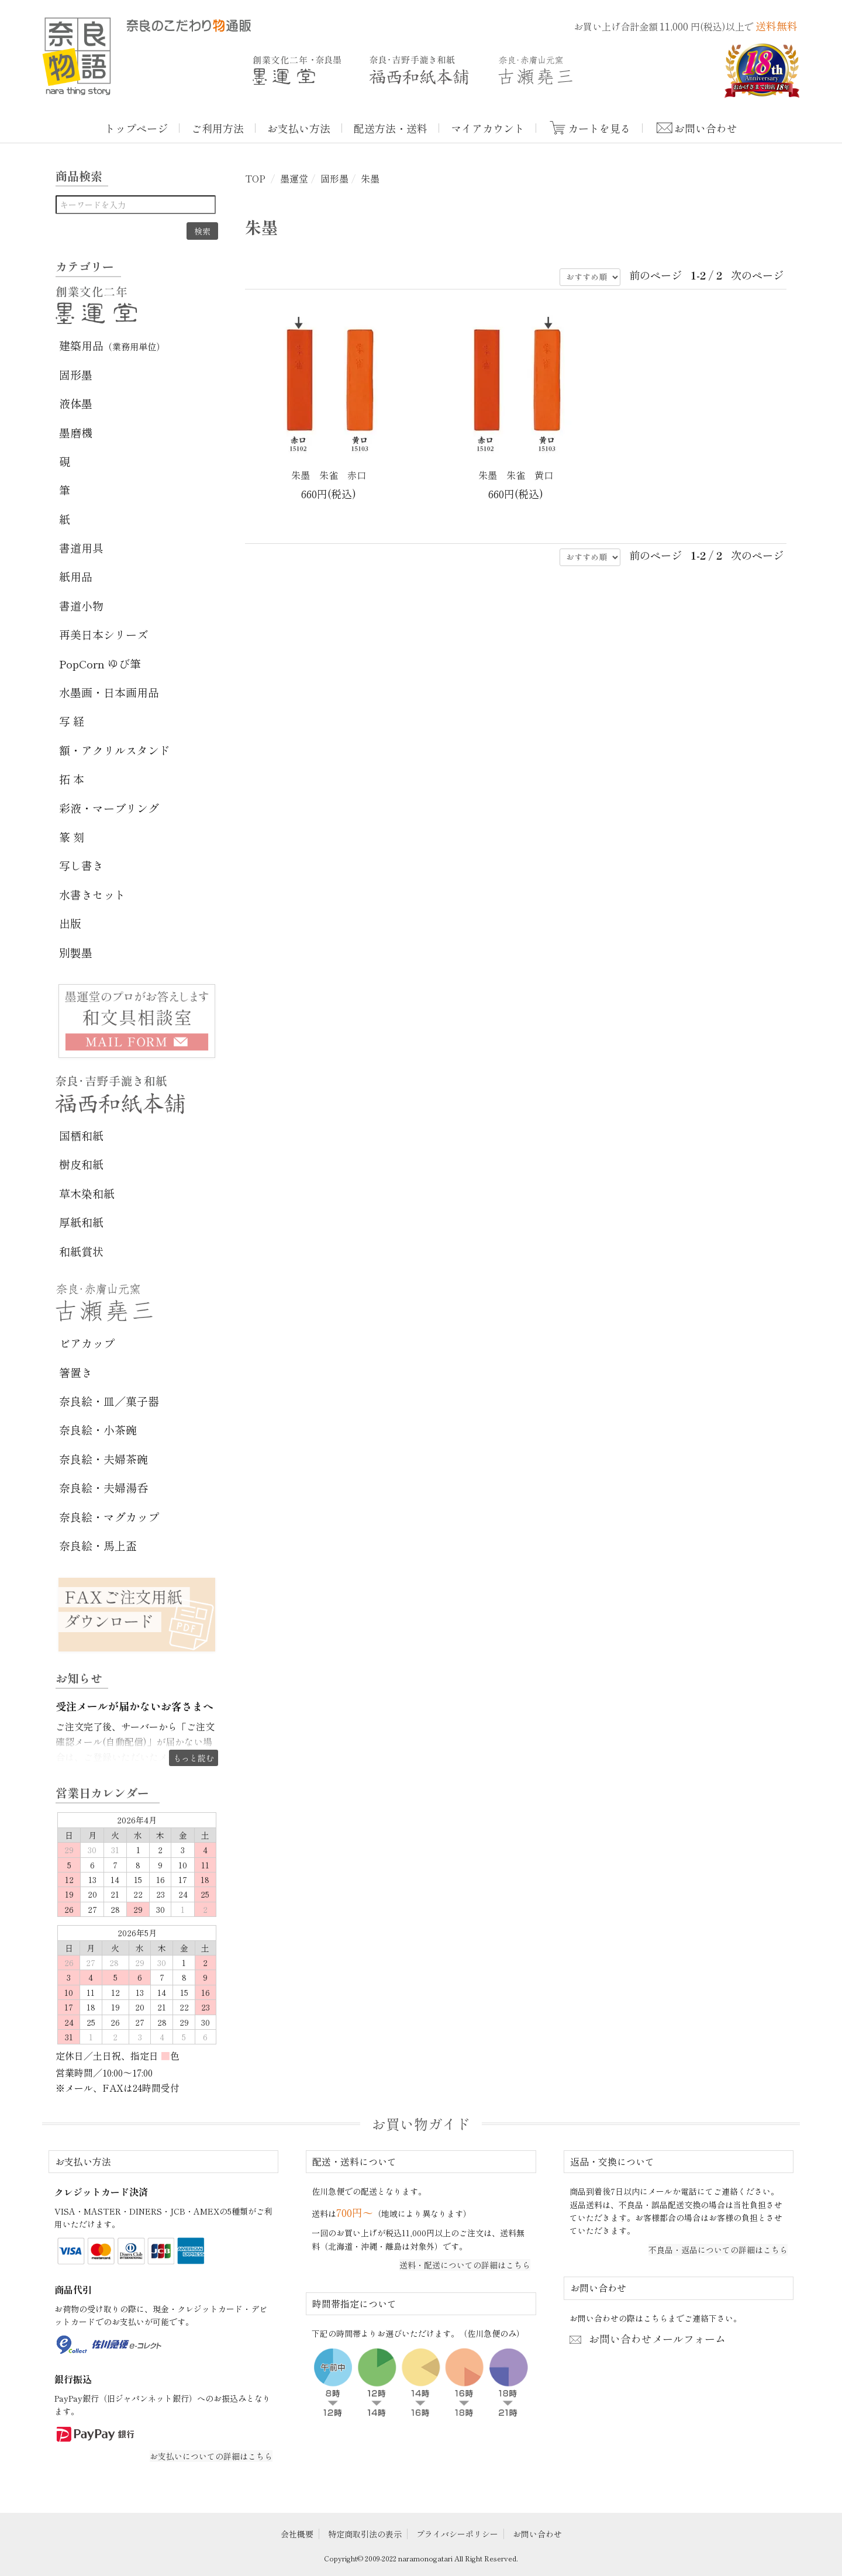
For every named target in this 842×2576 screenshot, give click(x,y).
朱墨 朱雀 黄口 (515, 475)
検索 (202, 231)
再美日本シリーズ (103, 634)
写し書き (81, 865)
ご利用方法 (217, 128)
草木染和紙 (87, 1193)
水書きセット (92, 894)
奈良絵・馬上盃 (98, 1545)
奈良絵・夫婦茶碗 (103, 1459)
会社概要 (297, 2534)
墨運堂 (294, 178)
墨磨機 (75, 432)
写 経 (71, 721)
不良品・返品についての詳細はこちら (718, 2250)
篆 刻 (71, 836)
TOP (255, 178)
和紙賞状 (81, 1251)
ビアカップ (87, 1343)
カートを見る (599, 128)
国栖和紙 (81, 1135)
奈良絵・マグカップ (109, 1517)
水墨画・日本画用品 (109, 692)
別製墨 (75, 952)
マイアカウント (487, 128)
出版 (70, 923)
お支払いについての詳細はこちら (211, 2456)
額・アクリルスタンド (114, 750)
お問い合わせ (705, 128)
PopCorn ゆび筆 (100, 663)
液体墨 (75, 403)
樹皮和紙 (81, 1164)
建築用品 (112, 345)
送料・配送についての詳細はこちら (464, 2265)
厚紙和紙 (81, 1222)
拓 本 (71, 779)
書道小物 (81, 605)
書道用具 (81, 548)
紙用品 (75, 576)
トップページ (136, 128)
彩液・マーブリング (109, 808)
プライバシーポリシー (457, 2534)
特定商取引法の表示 (365, 2534)
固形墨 (334, 178)
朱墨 (370, 178)
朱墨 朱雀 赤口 (328, 475)
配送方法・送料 (390, 128)
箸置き (75, 1372)
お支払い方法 (298, 128)
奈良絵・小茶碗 (98, 1429)
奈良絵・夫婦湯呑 (103, 1487)
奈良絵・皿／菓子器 (109, 1401)
